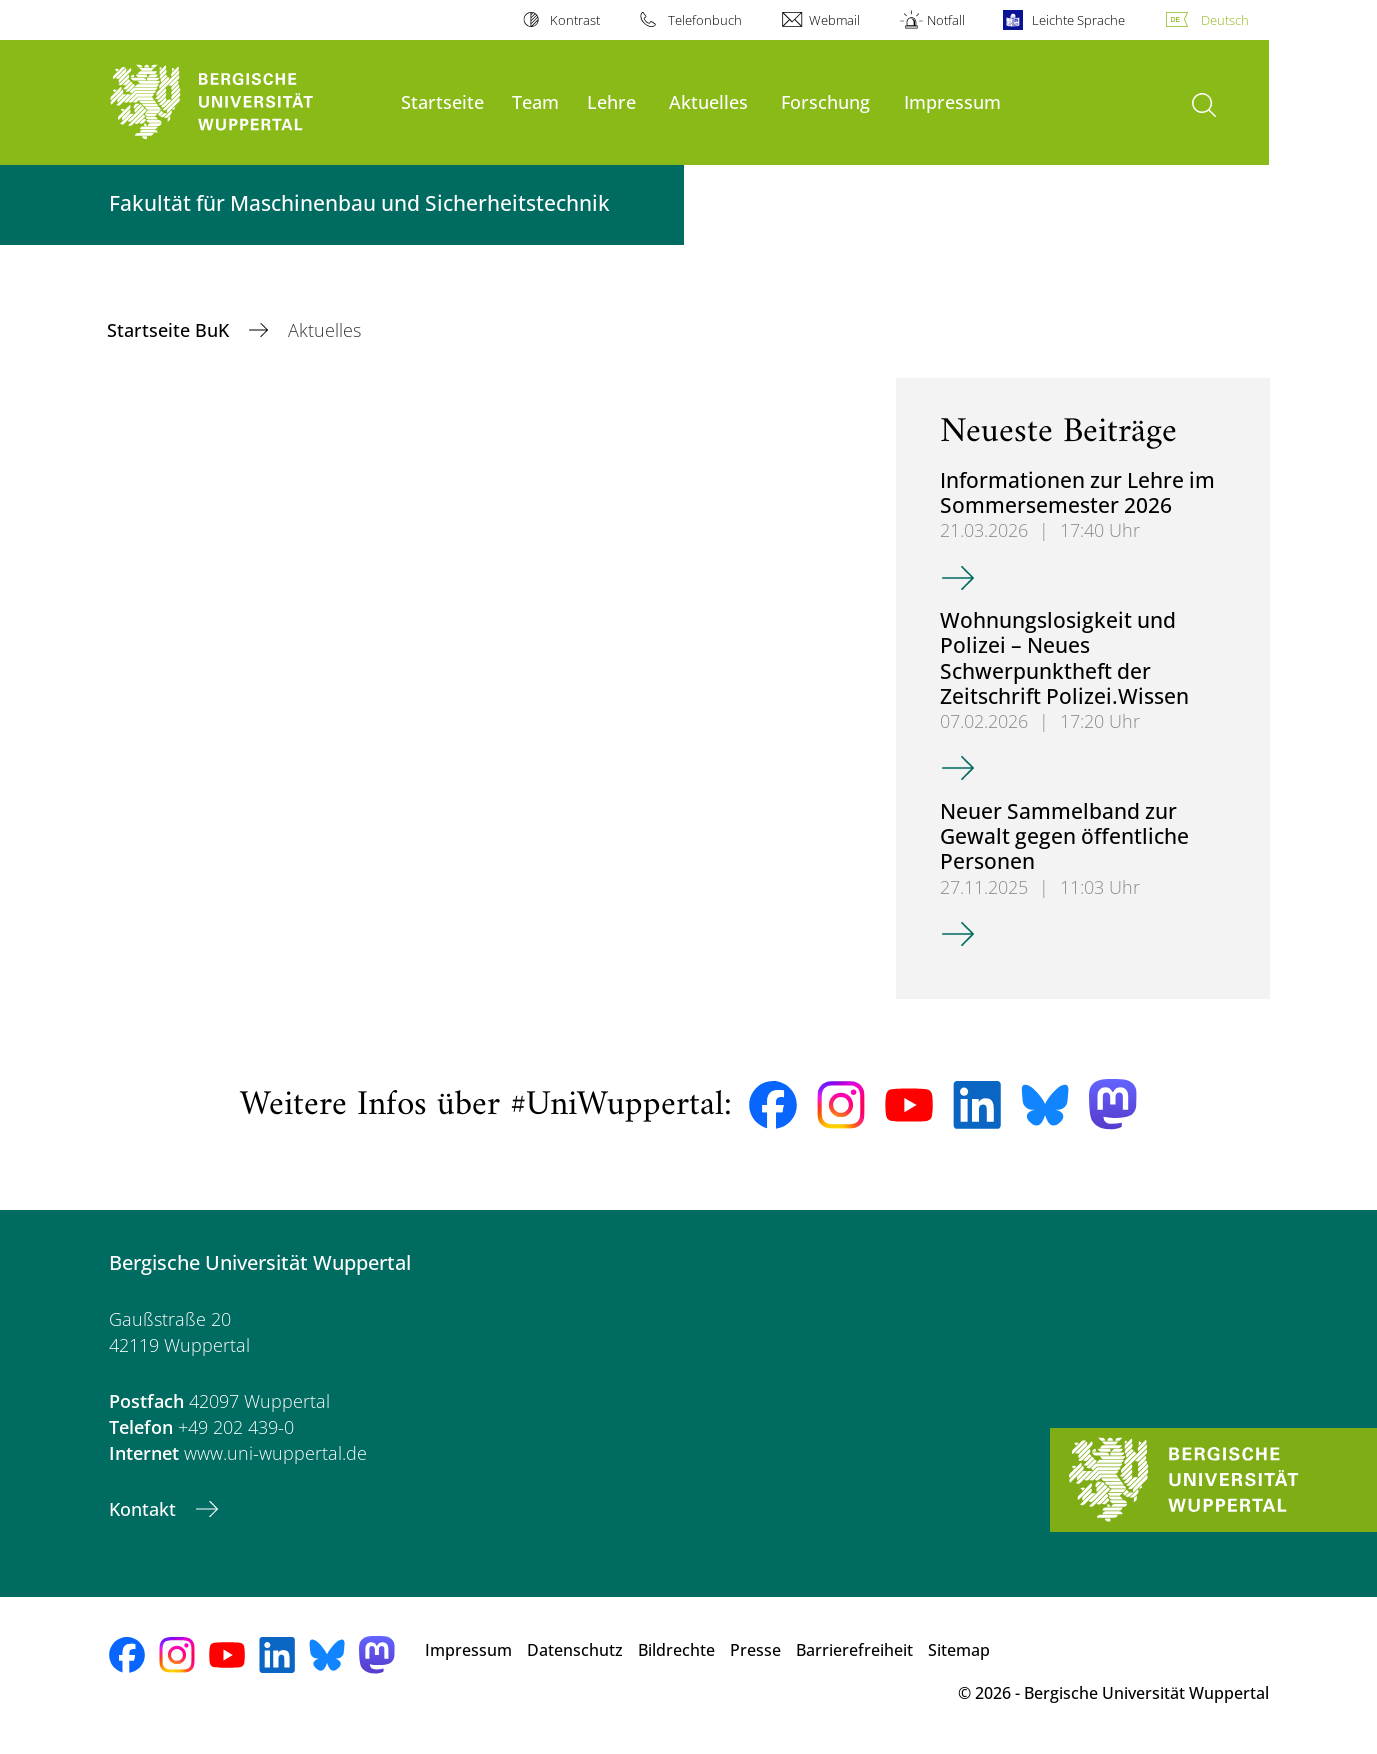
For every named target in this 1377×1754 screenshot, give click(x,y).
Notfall (946, 20)
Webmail (834, 20)
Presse (755, 1650)
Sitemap (959, 1650)
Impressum (952, 101)
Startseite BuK (170, 330)
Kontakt (145, 1509)
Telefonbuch (705, 20)
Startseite (442, 101)
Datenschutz (575, 1650)
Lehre (611, 101)
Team (535, 101)
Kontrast (575, 20)
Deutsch (1225, 20)
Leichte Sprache (1078, 20)
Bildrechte (676, 1650)
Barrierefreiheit (854, 1650)
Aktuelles (708, 101)
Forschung (825, 101)
